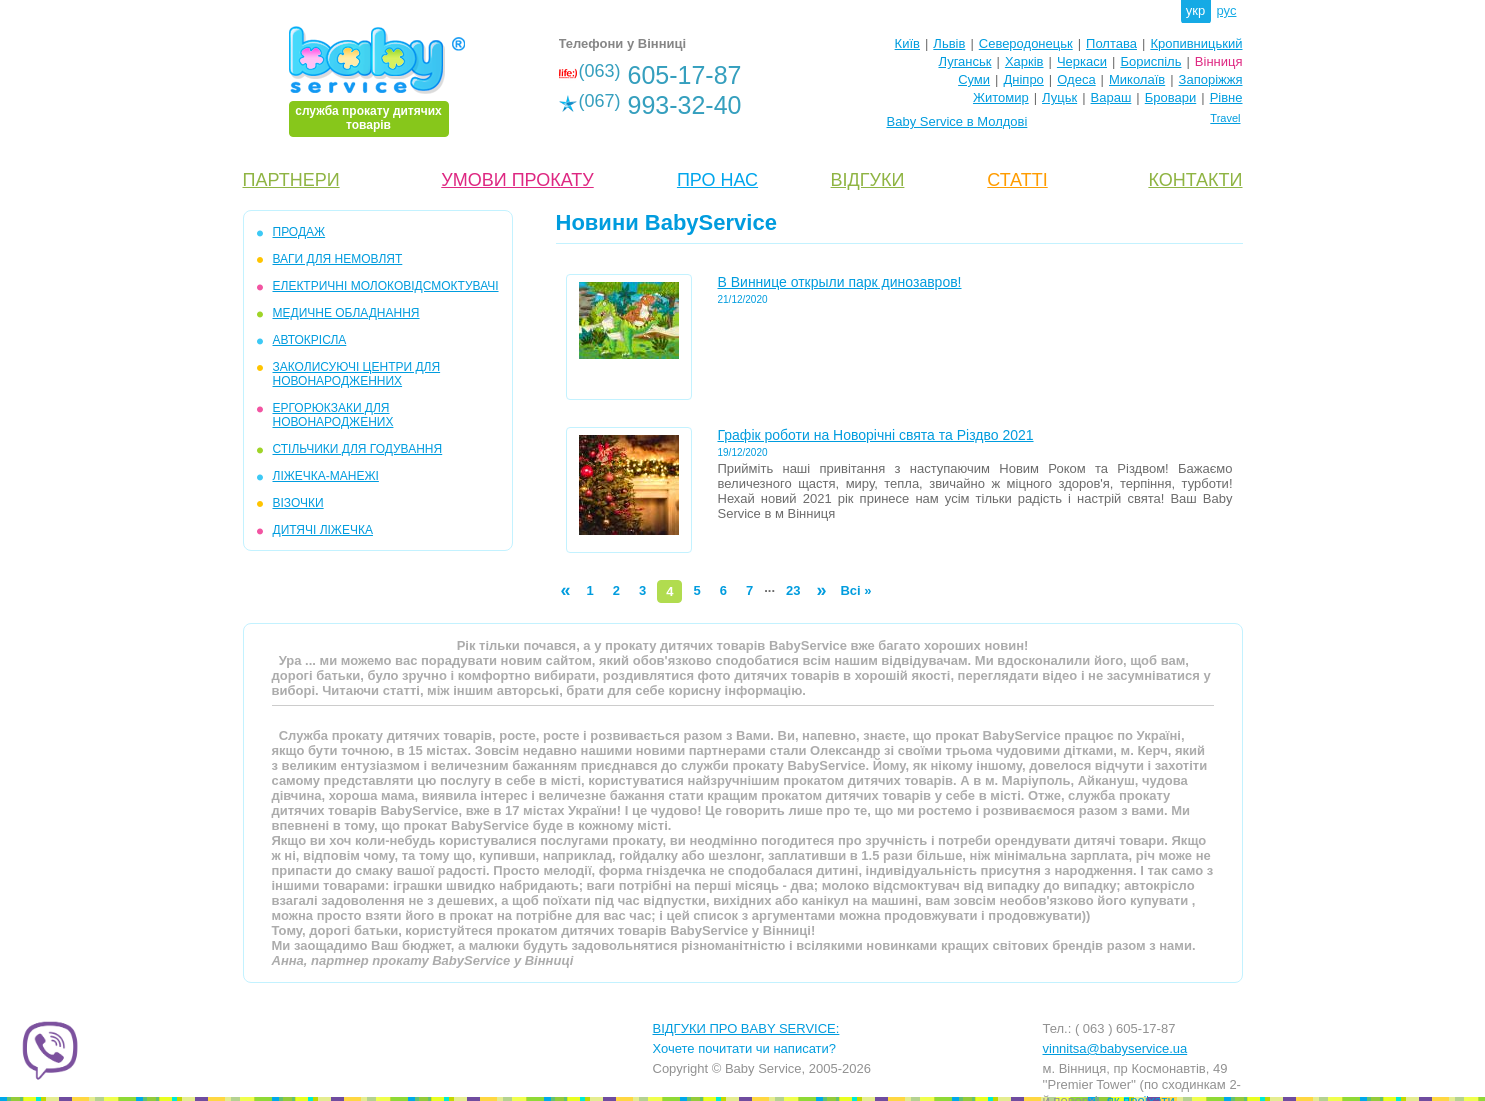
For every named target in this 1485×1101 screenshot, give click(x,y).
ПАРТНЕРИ (291, 180)
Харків (1024, 61)
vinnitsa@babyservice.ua (1115, 1048)
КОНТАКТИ (1195, 180)
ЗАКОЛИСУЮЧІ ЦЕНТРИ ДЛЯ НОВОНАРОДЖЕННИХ (357, 374)
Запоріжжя (1211, 79)
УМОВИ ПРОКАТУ (517, 180)
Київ (907, 43)
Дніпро (1023, 79)
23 (793, 590)
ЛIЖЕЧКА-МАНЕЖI (326, 476)
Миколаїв (1137, 79)
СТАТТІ (1017, 180)
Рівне (1226, 97)
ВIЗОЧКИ (298, 503)
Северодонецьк (1026, 43)
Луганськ (964, 61)
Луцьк (1059, 97)
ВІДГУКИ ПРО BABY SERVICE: (746, 1028)
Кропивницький (1196, 43)
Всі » (855, 590)
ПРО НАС (717, 180)
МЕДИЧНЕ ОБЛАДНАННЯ (346, 313)
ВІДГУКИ (868, 180)
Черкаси (1082, 61)
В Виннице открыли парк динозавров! (840, 282)
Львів (949, 43)
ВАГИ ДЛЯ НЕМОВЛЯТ (338, 259)
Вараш (1111, 97)
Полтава (1111, 43)
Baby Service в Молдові (957, 121)
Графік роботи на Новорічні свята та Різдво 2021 (876, 435)
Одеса (1076, 79)
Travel (1225, 118)
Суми (974, 79)
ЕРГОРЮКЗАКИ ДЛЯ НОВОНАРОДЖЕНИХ (333, 415)
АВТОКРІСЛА (310, 340)
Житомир (1001, 97)
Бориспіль (1150, 61)
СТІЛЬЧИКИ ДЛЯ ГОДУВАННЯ (358, 449)
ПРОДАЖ (299, 232)
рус (1227, 10)
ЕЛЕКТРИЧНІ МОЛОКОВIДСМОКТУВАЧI (386, 286)
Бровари (1170, 97)
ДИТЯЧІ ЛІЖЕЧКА (323, 530)
